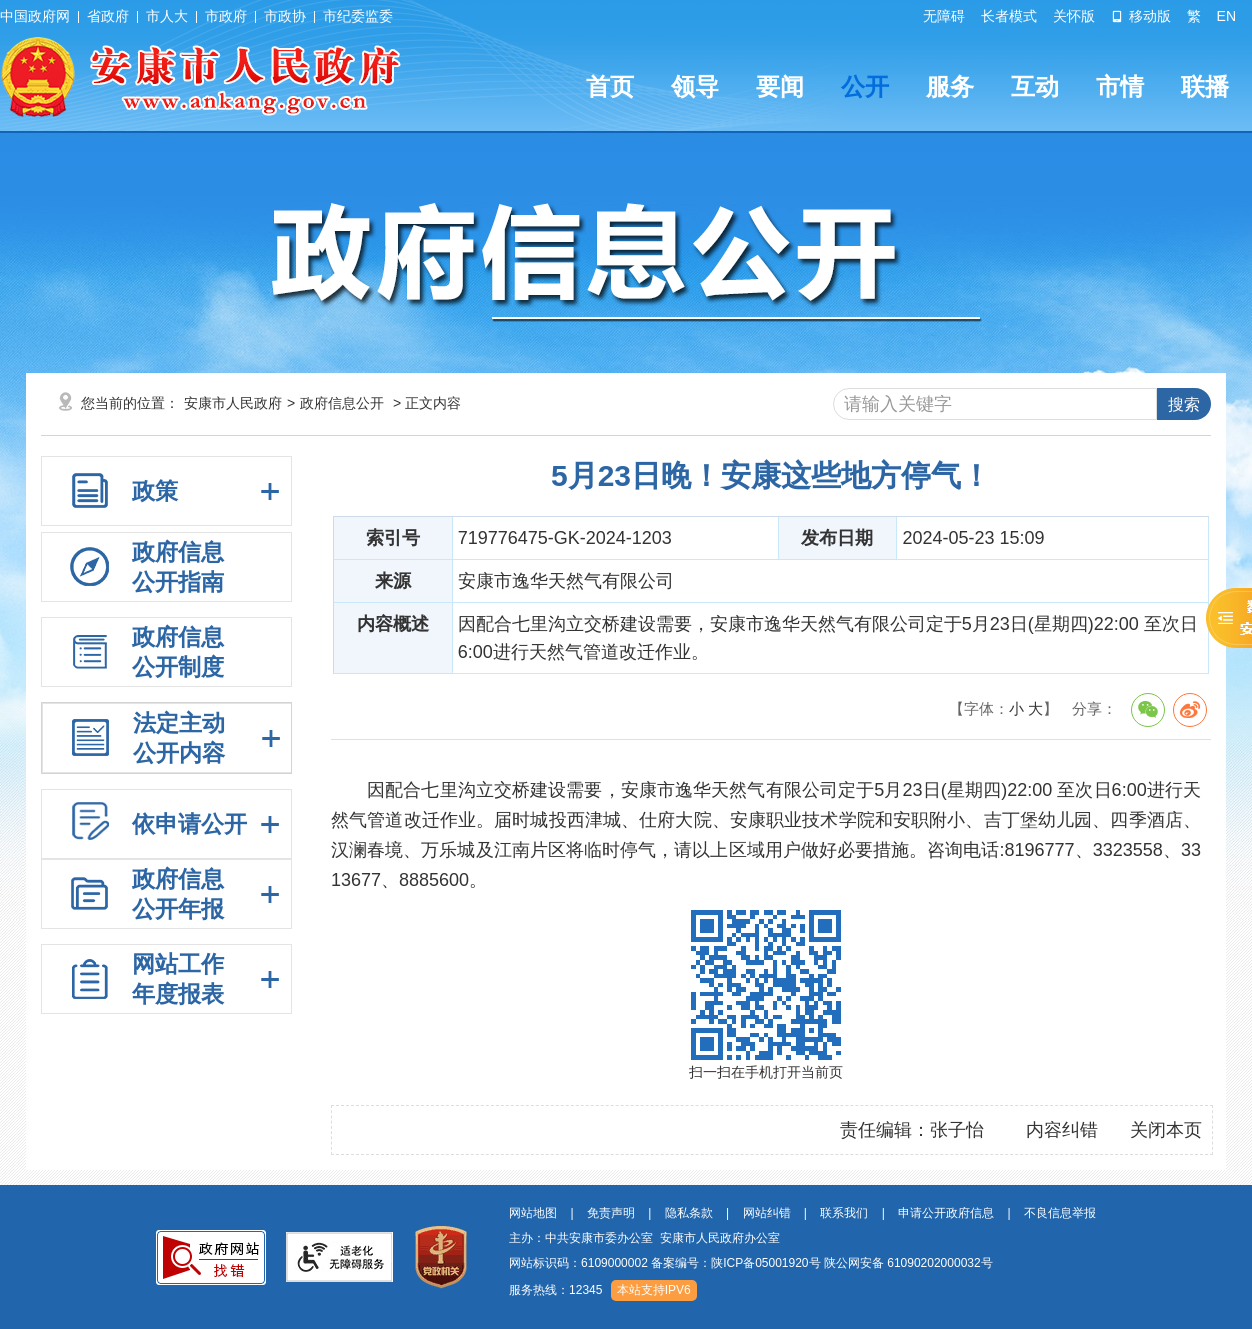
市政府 (226, 16)
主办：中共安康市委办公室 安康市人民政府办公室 (644, 1238)
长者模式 (1009, 16)
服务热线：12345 (555, 1290)
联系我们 (844, 1213)
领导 (695, 86)
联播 (1205, 86)
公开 (865, 86)
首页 (610, 86)
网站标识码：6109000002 (751, 1263)
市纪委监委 (358, 16)
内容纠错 (1062, 1130)
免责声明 (611, 1213)
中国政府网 (35, 16)
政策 (155, 491)
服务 (950, 86)
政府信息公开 (342, 403)
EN (1226, 16)
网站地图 (533, 1213)
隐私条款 (689, 1213)
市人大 (167, 16)
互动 (1035, 86)
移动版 (1141, 16)
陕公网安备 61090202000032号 (908, 1263)
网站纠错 (767, 1213)
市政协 (285, 16)
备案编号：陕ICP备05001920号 (735, 1263)
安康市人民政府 (233, 403)
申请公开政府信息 (946, 1213)
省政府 (108, 16)
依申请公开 (189, 824)
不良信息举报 (1060, 1213)
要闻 (780, 86)
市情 (1120, 86)
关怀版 (1074, 16)
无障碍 (944, 16)
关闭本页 (1166, 1130)
